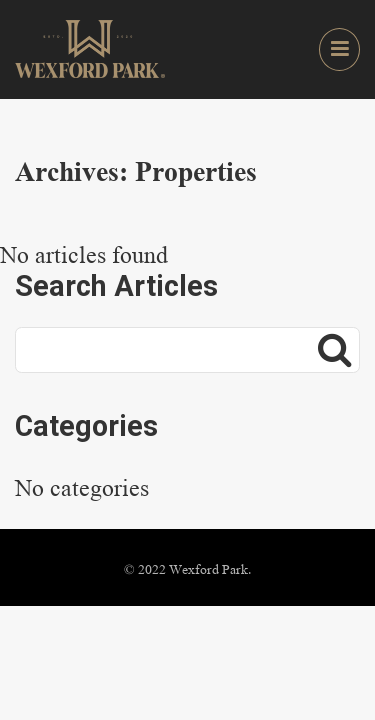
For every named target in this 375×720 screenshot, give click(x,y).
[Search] (335, 350)
